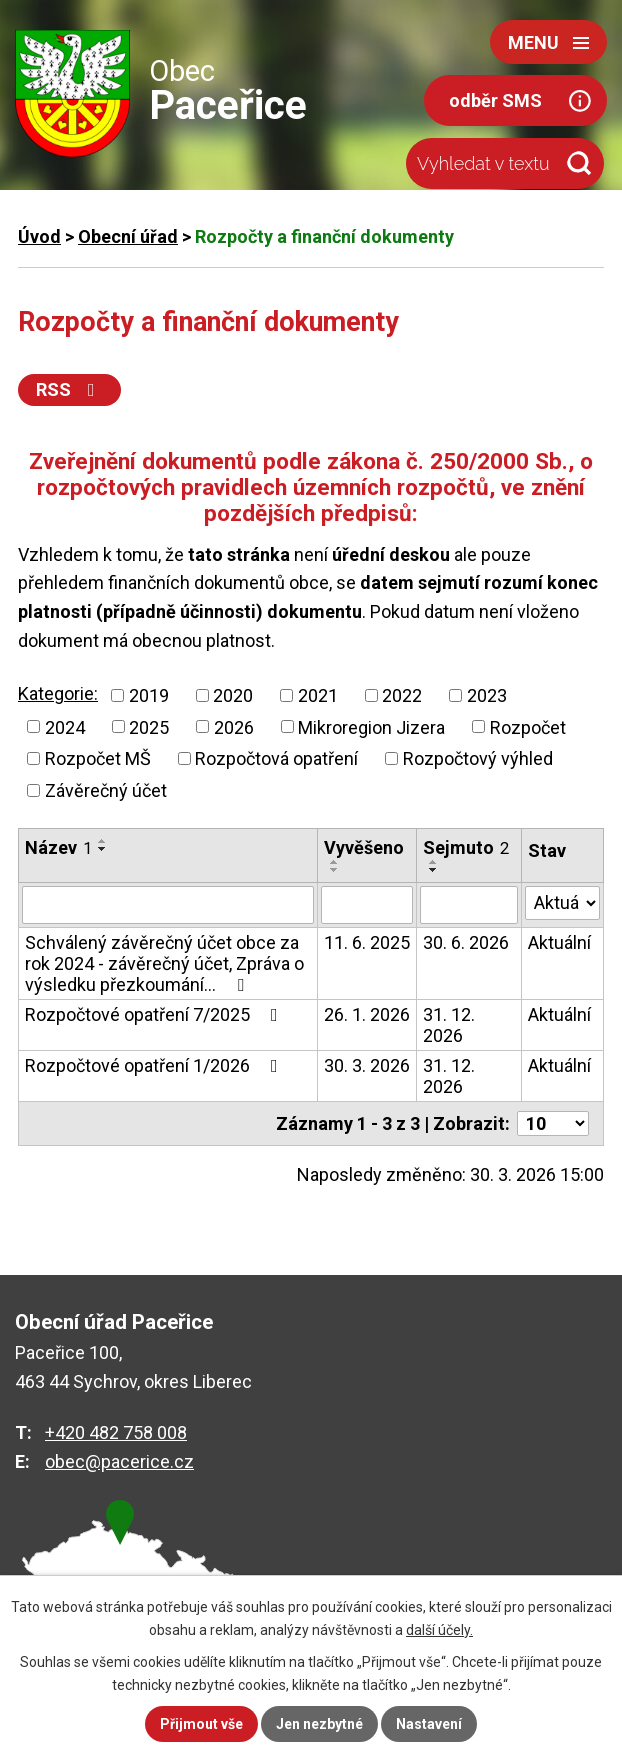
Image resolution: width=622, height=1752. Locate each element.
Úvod (39, 236)
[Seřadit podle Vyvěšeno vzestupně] (335, 862)
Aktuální (559, 942)
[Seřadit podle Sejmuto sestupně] (434, 870)
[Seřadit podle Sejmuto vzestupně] (434, 862)
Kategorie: (58, 693)
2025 (149, 726)
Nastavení (429, 1724)
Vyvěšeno (364, 847)
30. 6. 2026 (466, 942)
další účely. (439, 1630)
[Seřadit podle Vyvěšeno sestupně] (335, 870)
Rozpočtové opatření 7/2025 (155, 1014)
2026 (234, 726)
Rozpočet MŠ (98, 758)
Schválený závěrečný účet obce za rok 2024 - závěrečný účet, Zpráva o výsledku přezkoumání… (164, 963)
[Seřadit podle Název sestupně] (103, 849)
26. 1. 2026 (367, 1014)
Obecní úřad (128, 236)
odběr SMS (495, 100)
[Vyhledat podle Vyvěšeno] (367, 905)
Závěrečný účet (106, 790)
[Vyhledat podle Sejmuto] (469, 905)
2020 (233, 695)
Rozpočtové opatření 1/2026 (155, 1065)
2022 (402, 695)
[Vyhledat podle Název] (168, 905)
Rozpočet (528, 726)
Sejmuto (466, 847)
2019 (149, 695)
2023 (487, 695)
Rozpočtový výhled (478, 758)
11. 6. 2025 (367, 942)
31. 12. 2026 (449, 1025)
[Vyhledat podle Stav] (562, 903)
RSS (69, 389)
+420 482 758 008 (116, 1432)
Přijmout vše (201, 1724)
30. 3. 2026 (367, 1065)
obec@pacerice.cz (119, 1461)
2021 (318, 695)
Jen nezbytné (319, 1724)
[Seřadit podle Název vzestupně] (103, 841)
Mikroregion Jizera (371, 726)
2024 (65, 726)
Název (58, 847)
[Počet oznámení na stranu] (553, 1123)
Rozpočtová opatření (276, 758)
